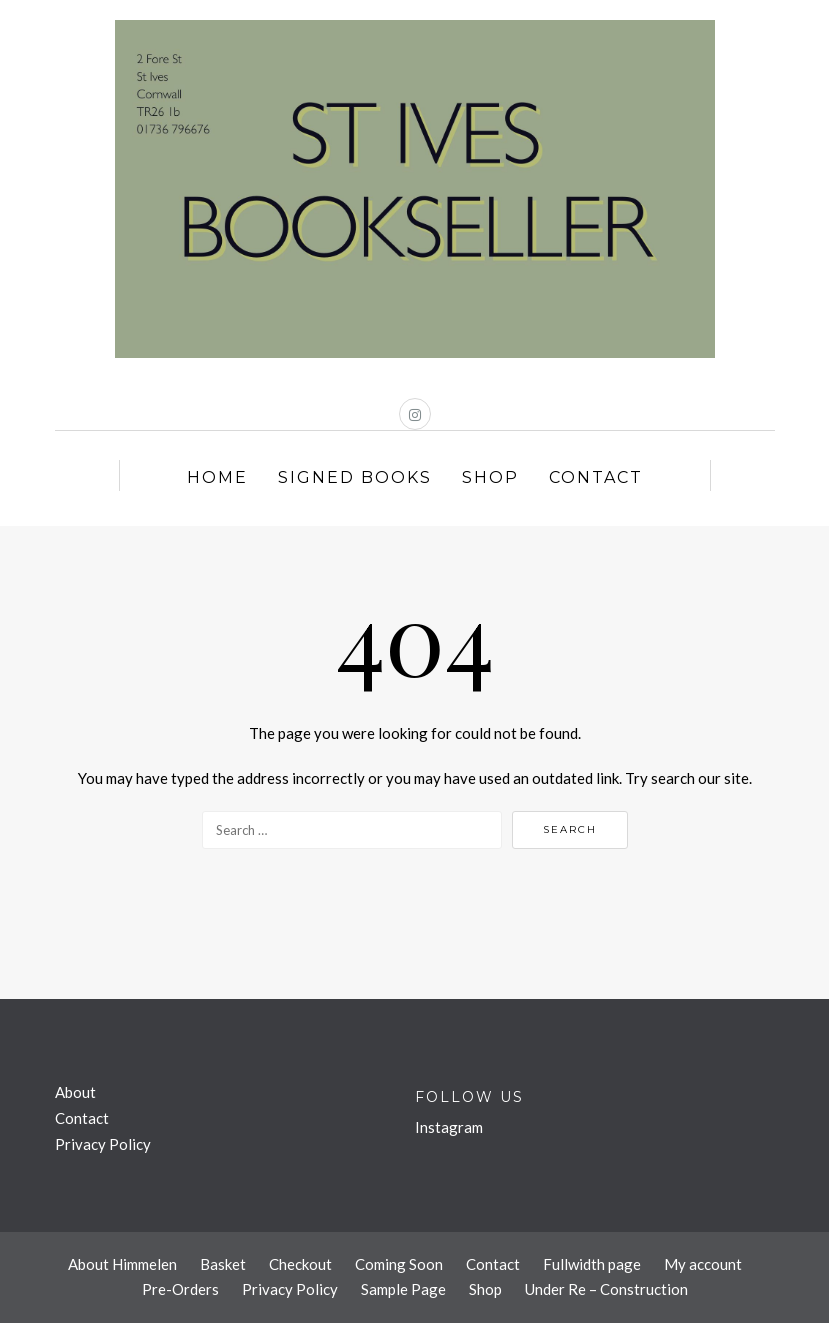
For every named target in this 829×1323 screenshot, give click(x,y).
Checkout (300, 1264)
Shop (490, 477)
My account (703, 1264)
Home (217, 477)
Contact (596, 477)
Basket (223, 1264)
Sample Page (403, 1289)
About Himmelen (122, 1264)
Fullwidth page (592, 1264)
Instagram (449, 1127)
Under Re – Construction (606, 1289)
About (75, 1092)
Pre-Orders (180, 1289)
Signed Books (355, 477)
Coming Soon (399, 1264)
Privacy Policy (103, 1144)
